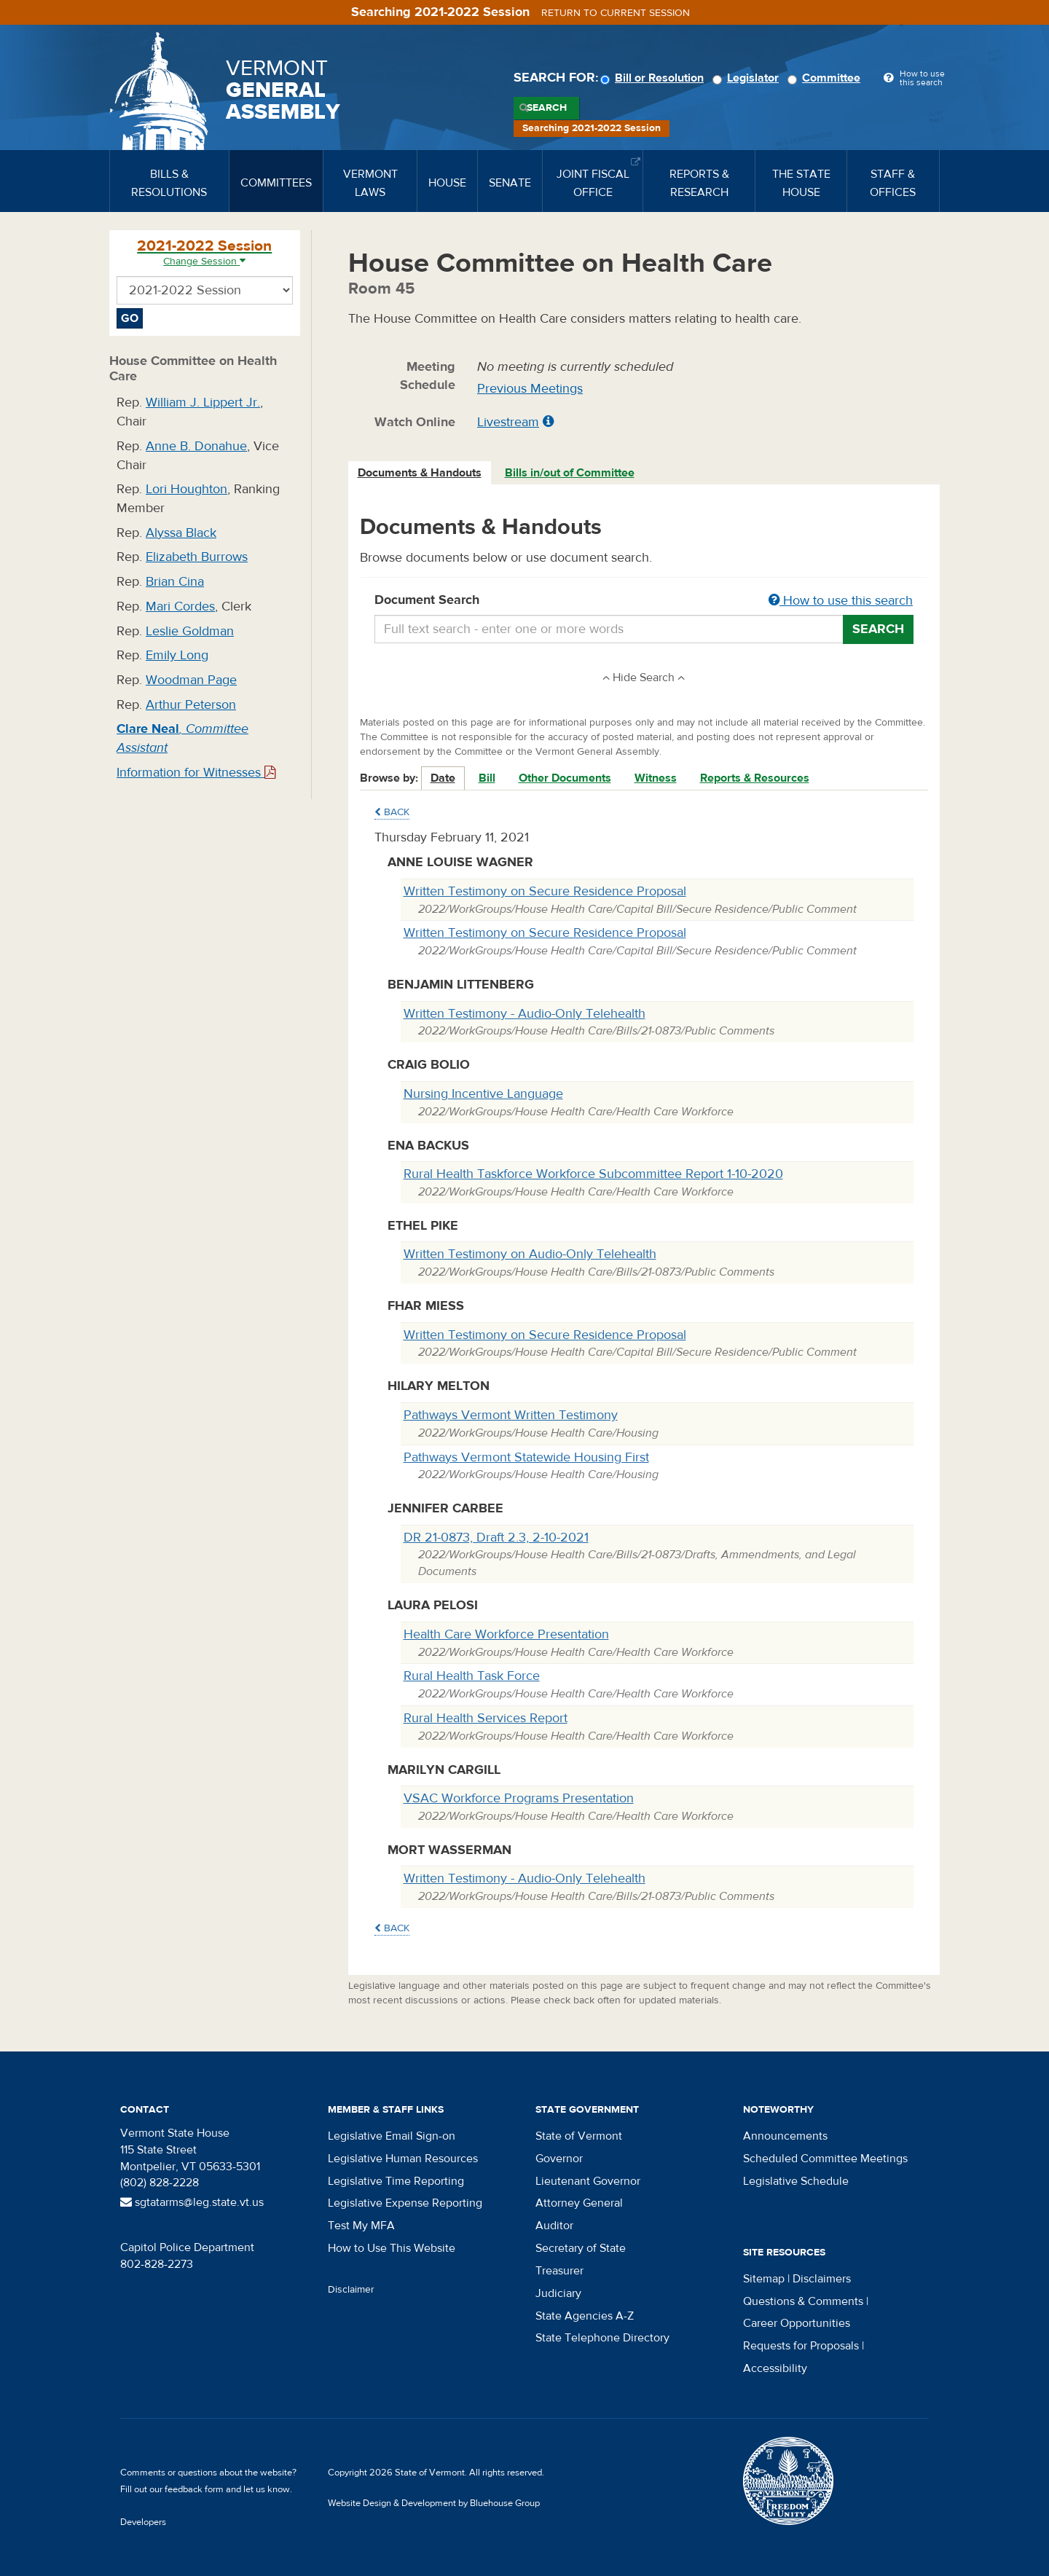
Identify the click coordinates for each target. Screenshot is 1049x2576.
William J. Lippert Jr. (203, 402)
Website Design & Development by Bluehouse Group (434, 2503)
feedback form (194, 2489)
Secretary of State (580, 2248)
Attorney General (579, 2203)
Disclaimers (822, 2278)
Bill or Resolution (654, 78)
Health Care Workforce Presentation (506, 1634)
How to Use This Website (391, 2248)
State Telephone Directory (602, 2337)
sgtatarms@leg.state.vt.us (192, 2202)
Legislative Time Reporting (396, 2181)
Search (547, 107)
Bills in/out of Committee (569, 473)
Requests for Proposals (801, 2346)
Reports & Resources (754, 778)
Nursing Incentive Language (483, 1093)
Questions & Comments (803, 2301)
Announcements (785, 2136)
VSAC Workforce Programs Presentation (519, 1798)
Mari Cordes (180, 606)
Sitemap (764, 2278)
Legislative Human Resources (403, 2158)
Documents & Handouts (420, 473)
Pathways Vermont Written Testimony (511, 1415)
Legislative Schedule (796, 2181)
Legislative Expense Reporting (405, 2203)
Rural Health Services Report (485, 1718)
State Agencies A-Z (584, 2316)
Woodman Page (191, 680)
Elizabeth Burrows (197, 557)
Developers (143, 2522)
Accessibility (775, 2368)
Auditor (554, 2225)
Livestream (508, 422)
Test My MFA (361, 2225)
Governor (559, 2158)
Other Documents (565, 778)
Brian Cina (175, 581)
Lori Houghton (186, 489)
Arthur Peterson (191, 704)
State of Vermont (578, 2136)
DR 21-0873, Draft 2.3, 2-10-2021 (496, 1537)
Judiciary (558, 2293)
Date (443, 778)
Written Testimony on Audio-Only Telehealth (530, 1254)
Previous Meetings (530, 388)
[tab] (420, 473)
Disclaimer (351, 2289)
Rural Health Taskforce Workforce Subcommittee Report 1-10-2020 (593, 1174)
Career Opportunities (796, 2323)
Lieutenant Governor (587, 2181)
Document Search (644, 601)
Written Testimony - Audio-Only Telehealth (524, 1013)
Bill (487, 778)
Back (391, 812)
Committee (826, 78)
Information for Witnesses (196, 772)
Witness (655, 778)
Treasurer (559, 2270)
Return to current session (615, 13)
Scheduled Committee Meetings (825, 2158)
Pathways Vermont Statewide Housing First (526, 1457)
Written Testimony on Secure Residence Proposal (545, 891)
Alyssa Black (181, 533)
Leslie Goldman (190, 631)
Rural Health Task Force (472, 1676)
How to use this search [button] (841, 600)
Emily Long (177, 655)
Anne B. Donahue (196, 446)
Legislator (748, 78)
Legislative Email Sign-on (391, 2136)
